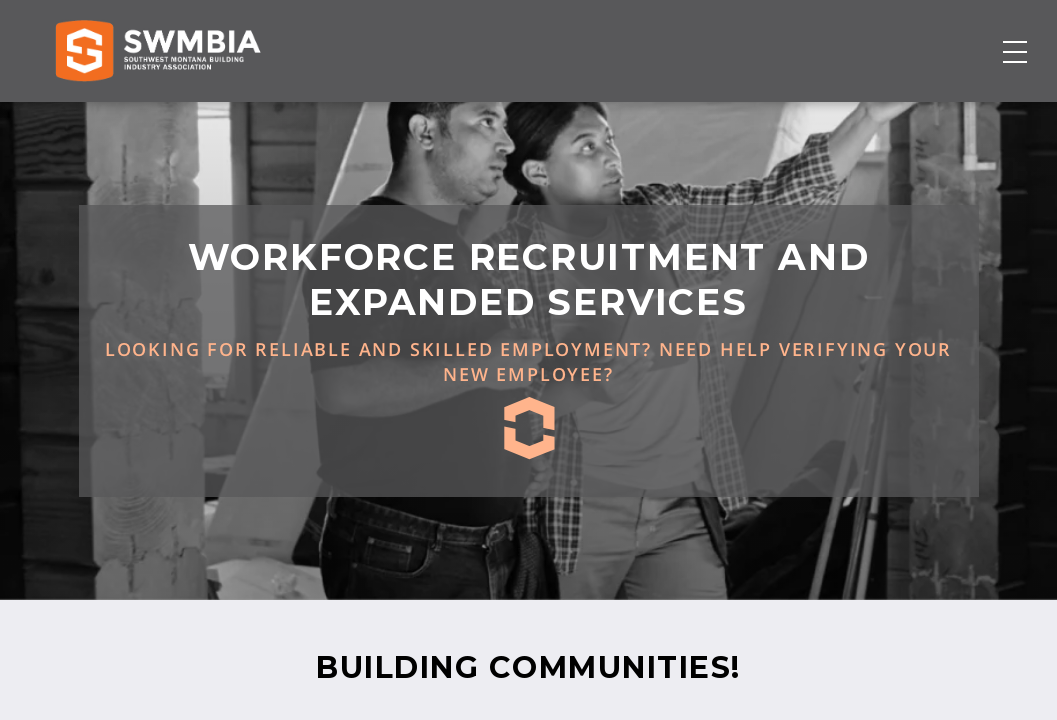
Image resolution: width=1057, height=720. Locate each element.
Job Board (639, 117)
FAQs (976, 36)
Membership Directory (494, 117)
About (794, 117)
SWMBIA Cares (1002, 36)
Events (724, 117)
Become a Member (923, 117)
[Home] (157, 117)
